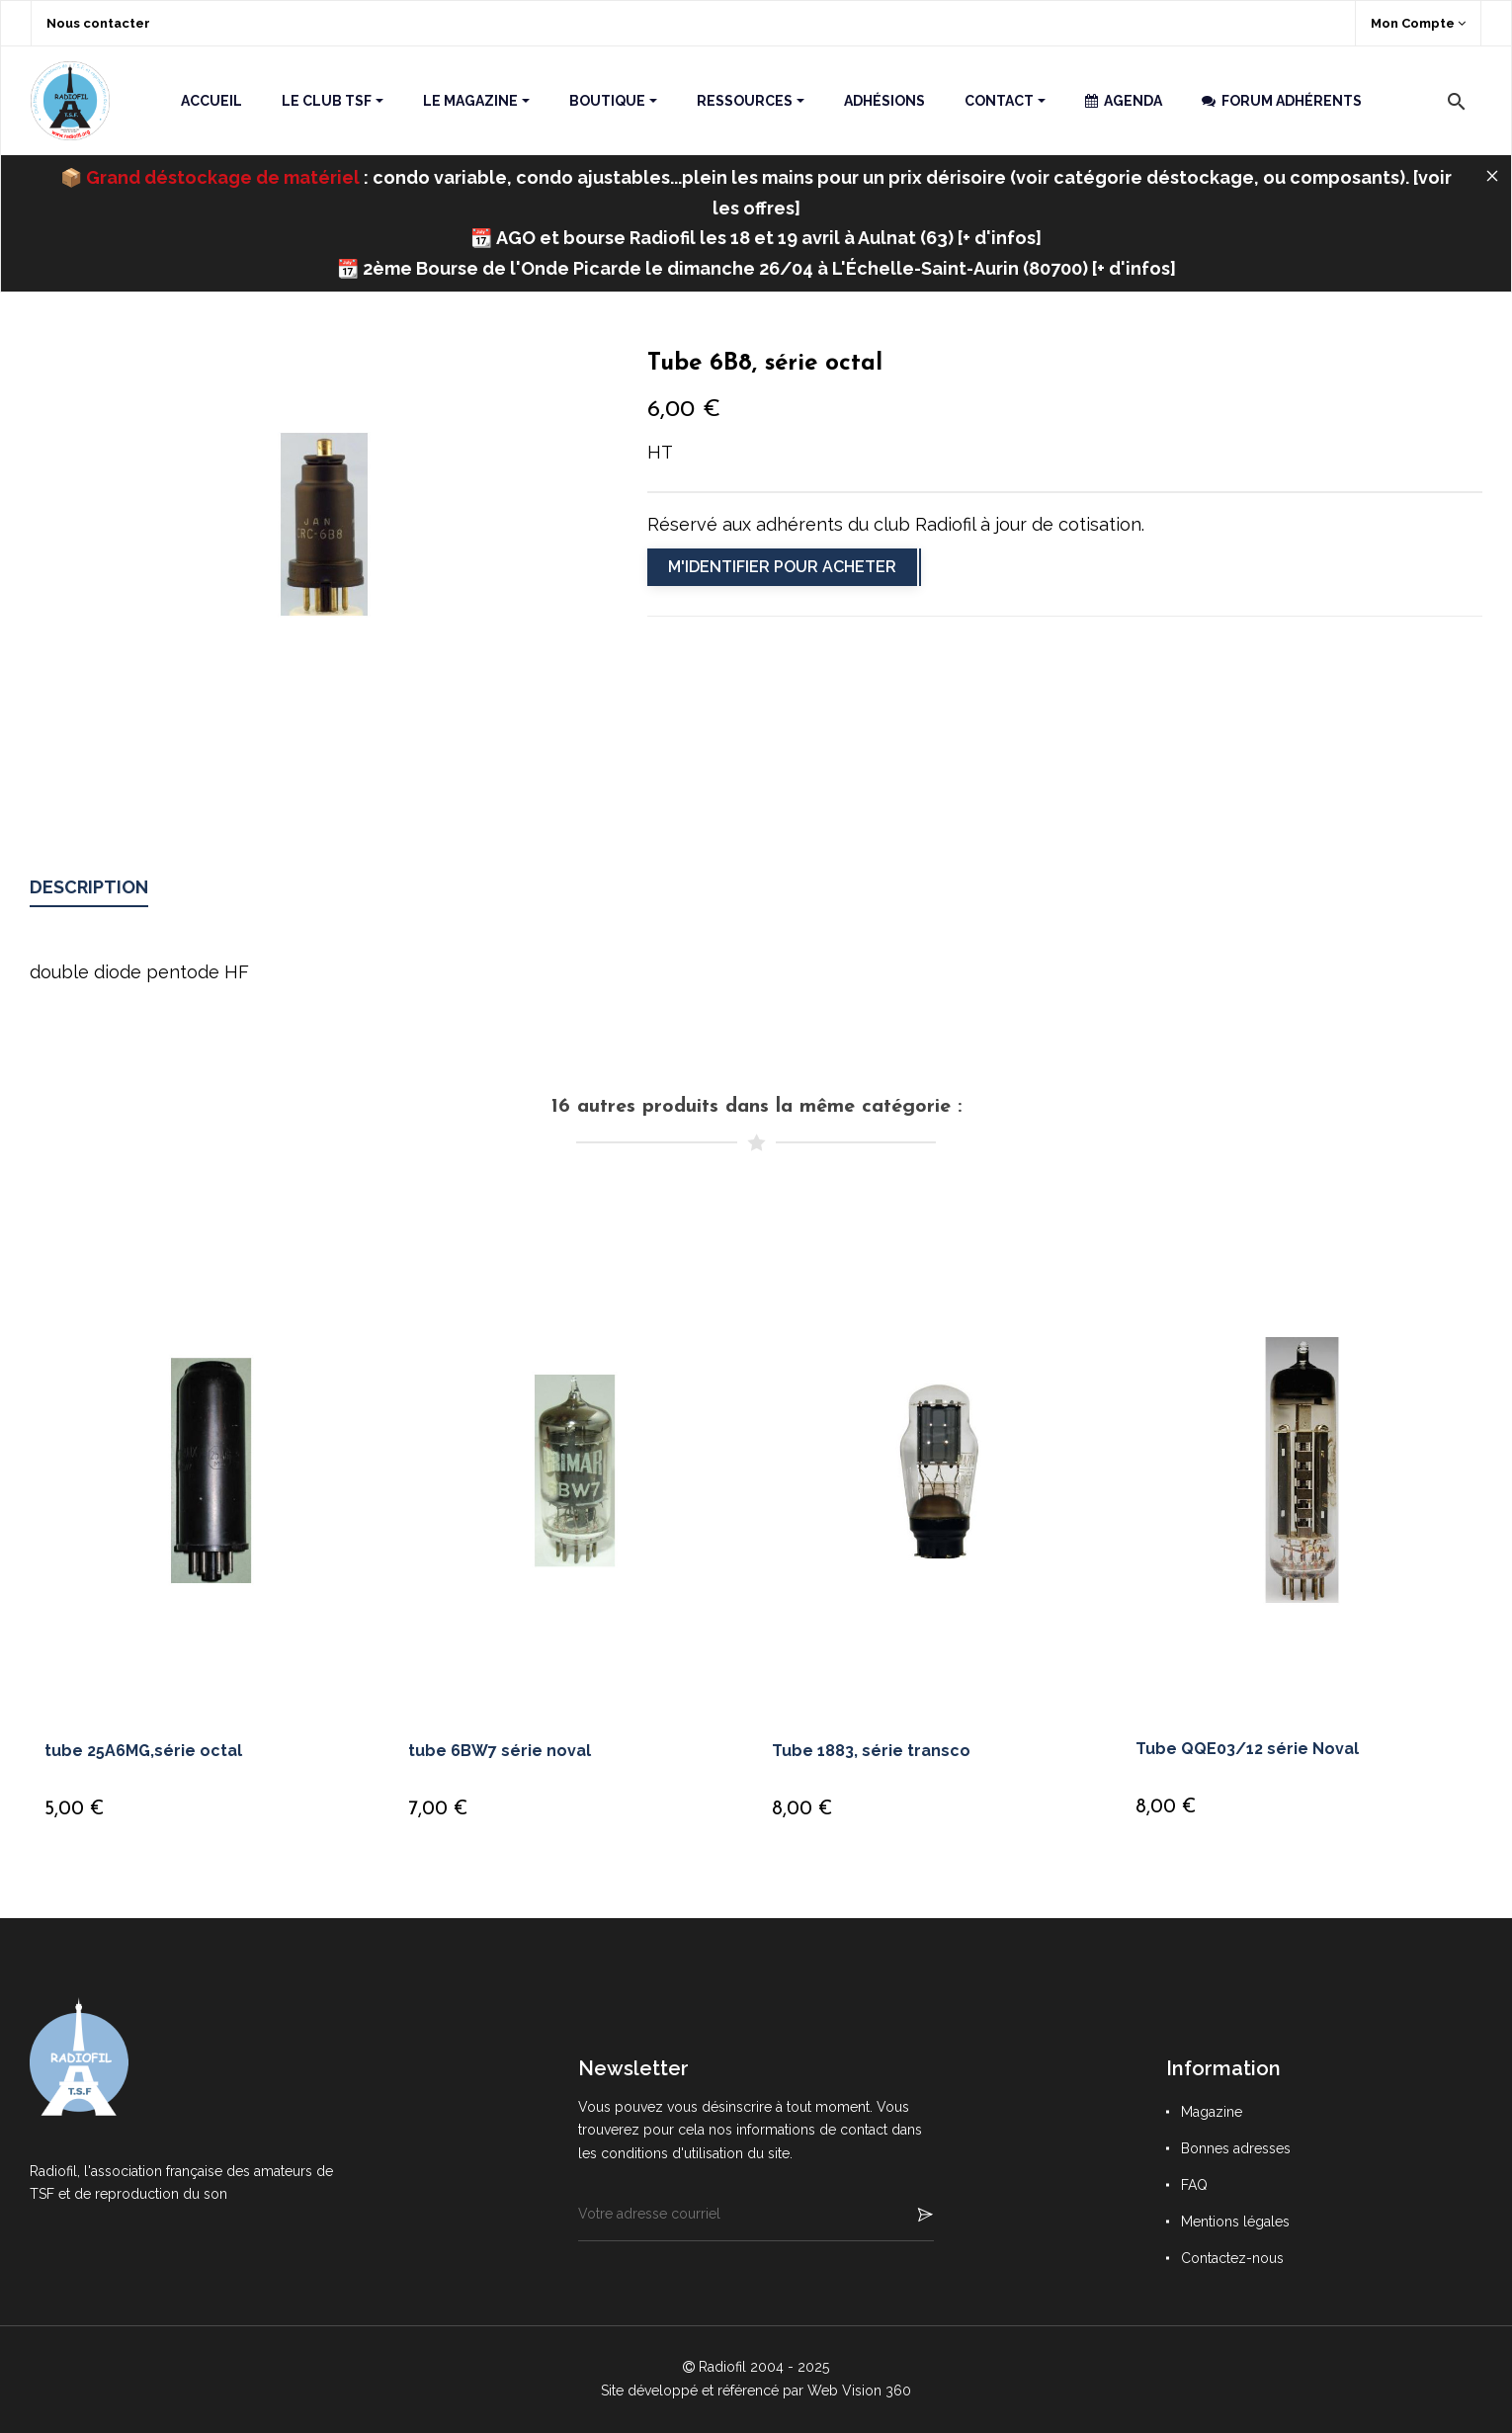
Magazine (1211, 2112)
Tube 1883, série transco (871, 1750)
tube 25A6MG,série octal (143, 1750)
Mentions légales (1235, 2221)
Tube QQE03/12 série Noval (1247, 1748)
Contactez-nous (1232, 2258)
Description (89, 887)
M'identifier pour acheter (782, 566)
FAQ (1194, 2185)
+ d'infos (999, 237)
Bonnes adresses (1236, 2148)
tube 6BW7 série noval (499, 1750)
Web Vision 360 (859, 2390)
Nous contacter (98, 23)
